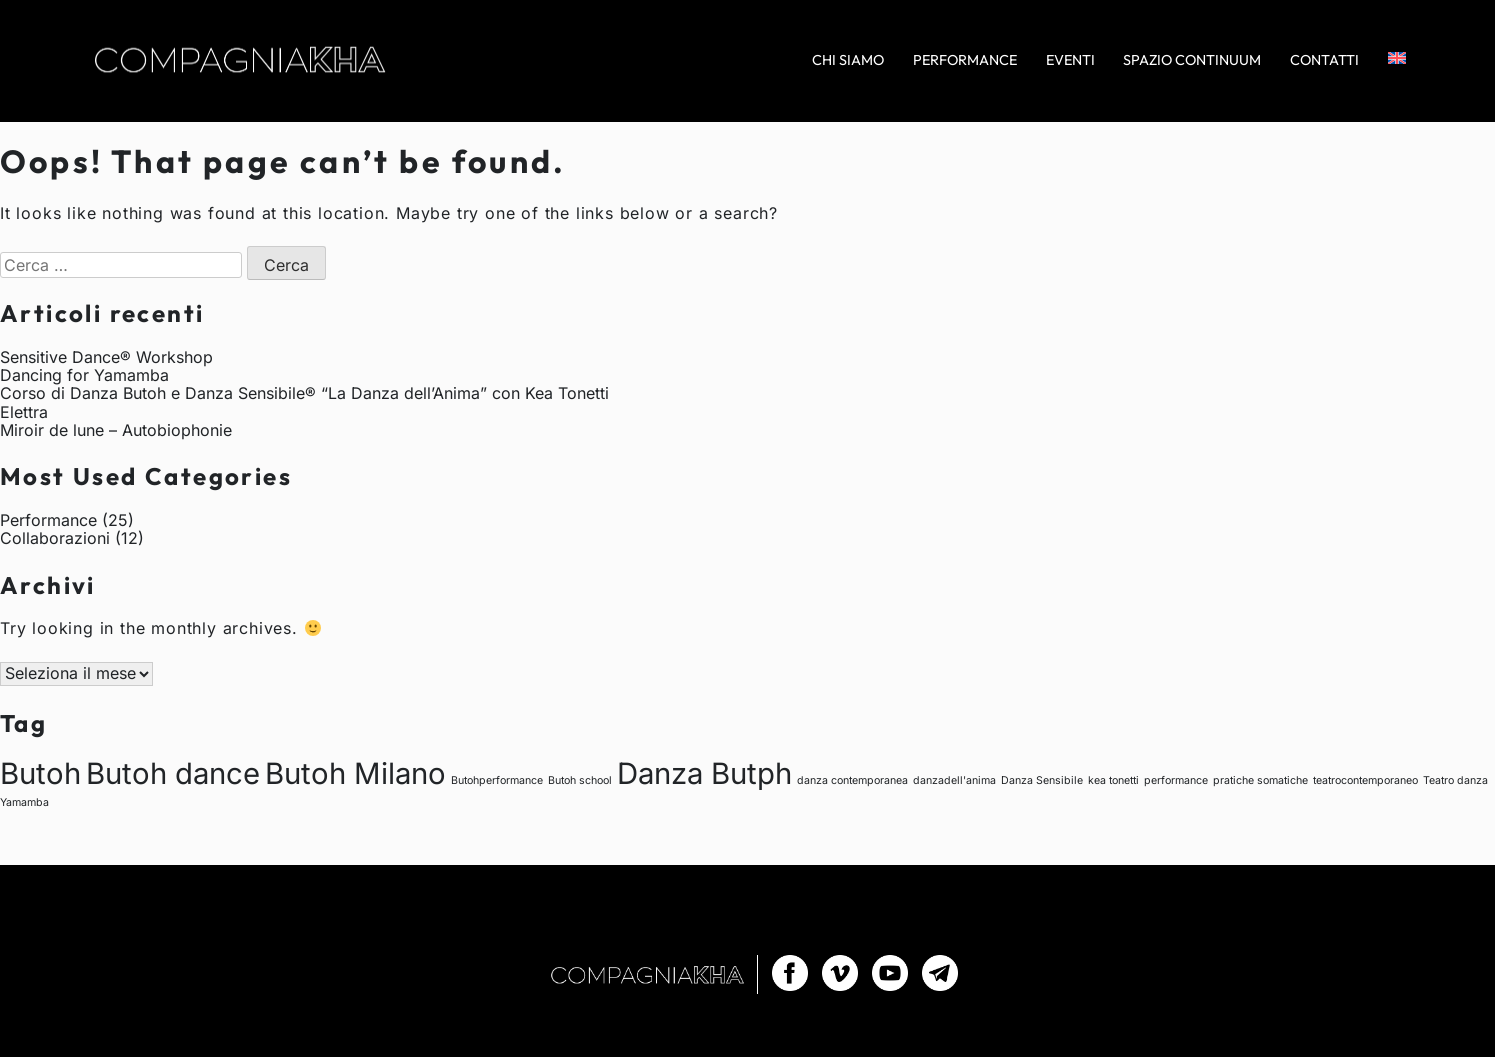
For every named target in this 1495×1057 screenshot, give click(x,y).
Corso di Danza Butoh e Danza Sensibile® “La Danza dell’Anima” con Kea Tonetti (304, 393)
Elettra (24, 412)
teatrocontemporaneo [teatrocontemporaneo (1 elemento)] (1365, 780)
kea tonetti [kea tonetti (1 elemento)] (1113, 780)
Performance (965, 60)
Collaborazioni (55, 538)
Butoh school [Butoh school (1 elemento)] (580, 780)
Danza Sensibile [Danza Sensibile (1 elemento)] (1042, 780)
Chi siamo (848, 60)
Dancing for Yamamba (84, 375)
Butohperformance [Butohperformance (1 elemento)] (497, 780)
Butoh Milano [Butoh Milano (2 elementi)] (355, 773)
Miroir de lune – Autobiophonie (116, 430)
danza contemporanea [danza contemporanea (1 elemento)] (852, 780)
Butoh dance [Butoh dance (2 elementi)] (173, 773)
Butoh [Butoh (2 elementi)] (40, 773)
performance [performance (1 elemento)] (1176, 780)
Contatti (1324, 60)
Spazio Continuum (1192, 60)
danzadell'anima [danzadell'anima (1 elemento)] (954, 780)
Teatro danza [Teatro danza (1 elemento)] (1455, 780)
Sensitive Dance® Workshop (106, 357)
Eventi (1070, 60)
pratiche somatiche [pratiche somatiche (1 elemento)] (1260, 780)
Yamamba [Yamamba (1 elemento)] (24, 802)
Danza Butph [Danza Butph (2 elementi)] (704, 773)
